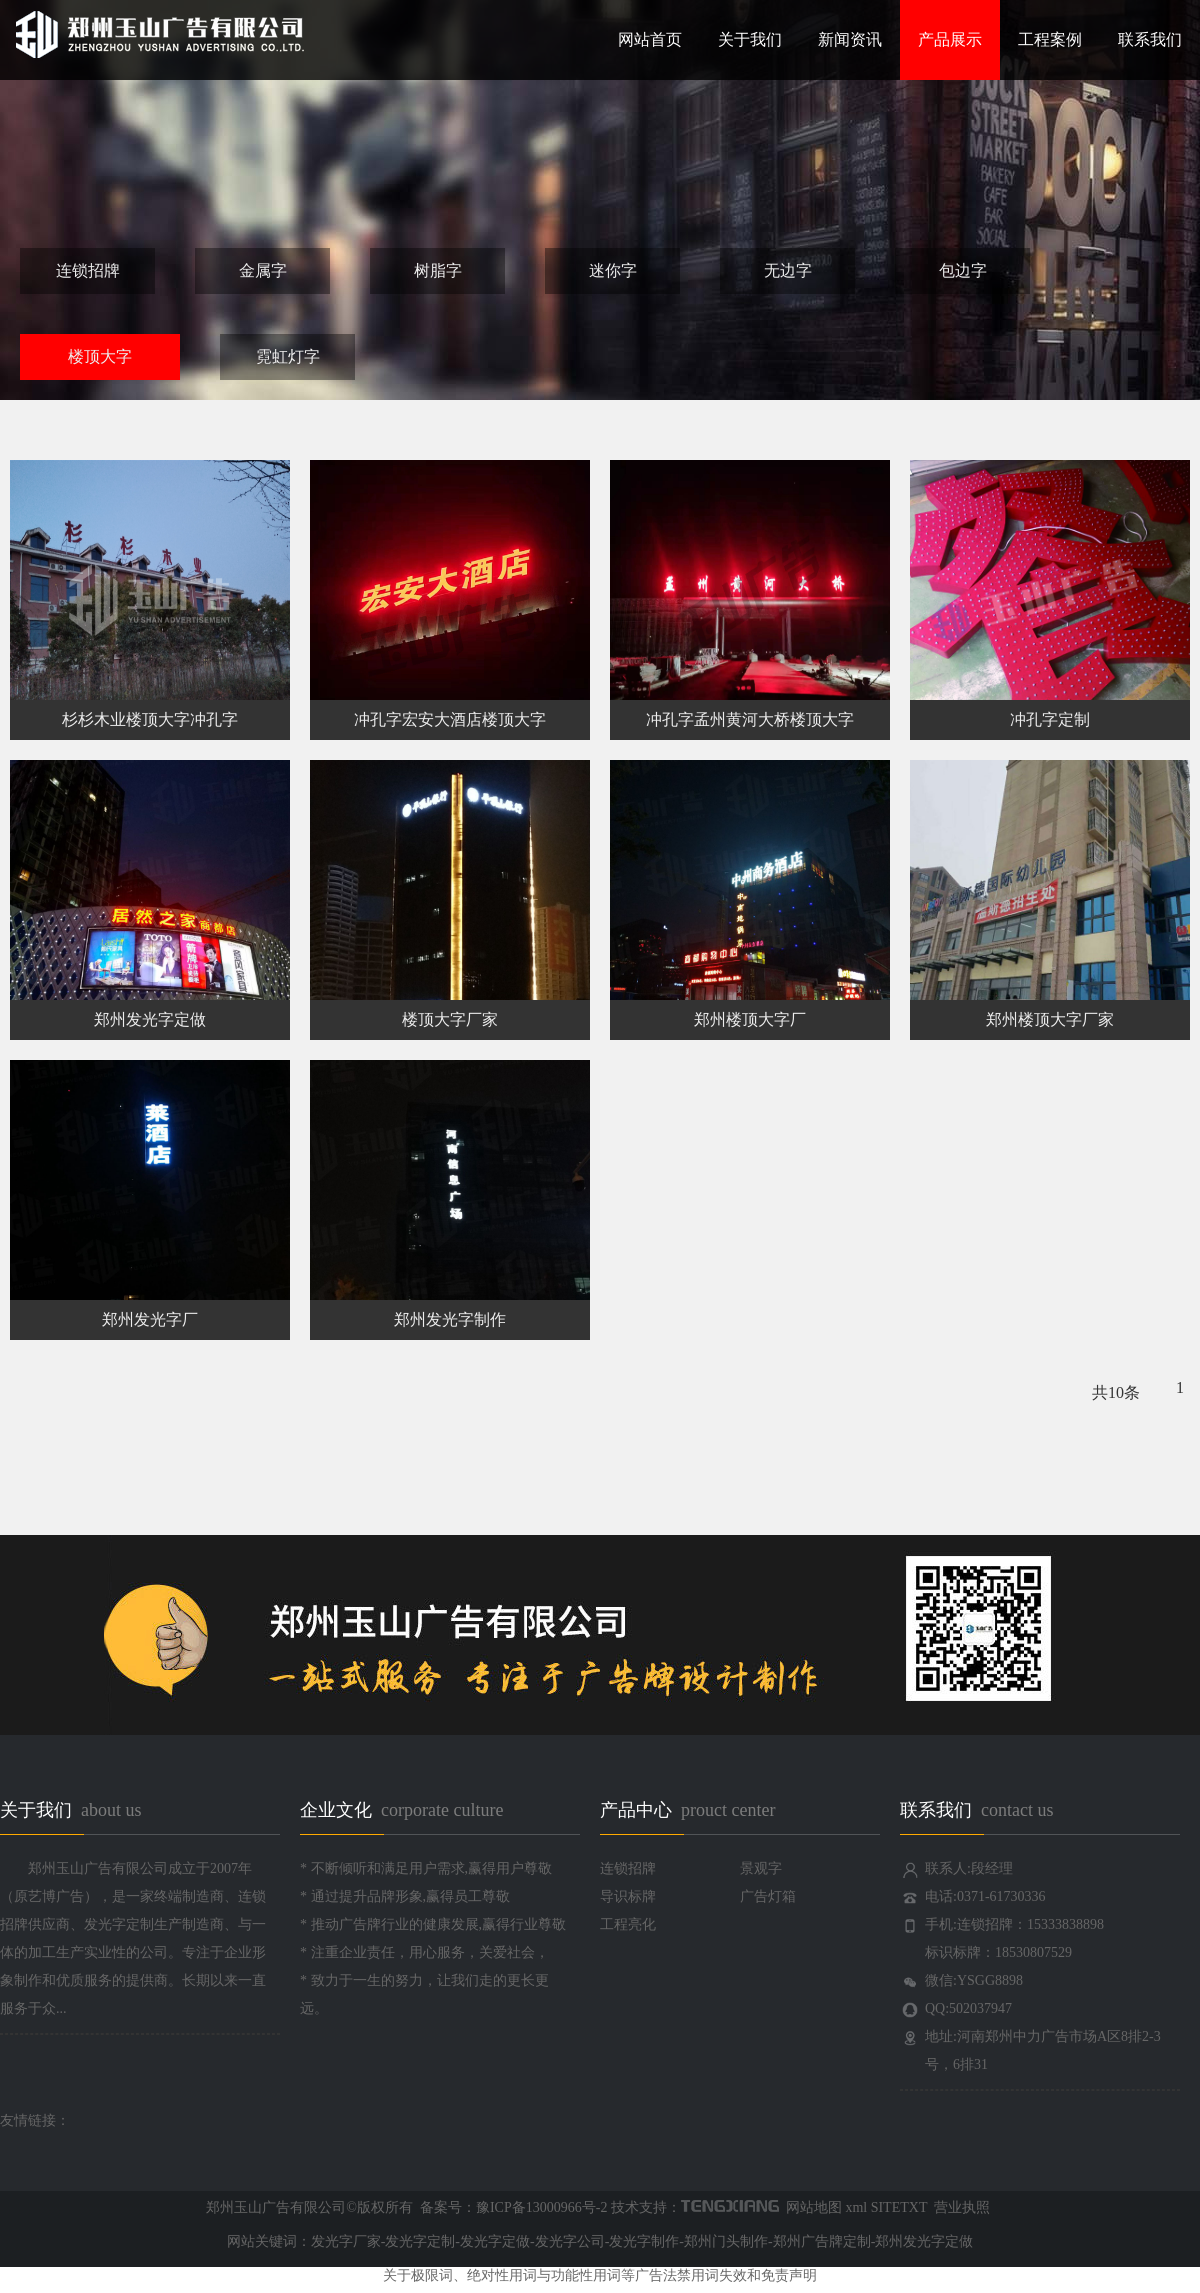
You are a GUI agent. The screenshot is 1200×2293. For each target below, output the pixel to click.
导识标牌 (628, 1896)
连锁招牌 (88, 270)
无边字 (788, 270)
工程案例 (1050, 39)
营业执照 (961, 2207)
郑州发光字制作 (450, 1319)
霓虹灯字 (288, 356)
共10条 (1116, 1392)
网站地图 (812, 2207)
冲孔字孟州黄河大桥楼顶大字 (750, 719)
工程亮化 (628, 1924)
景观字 (761, 1868)
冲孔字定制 (1050, 719)
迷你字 (613, 270)
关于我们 (750, 39)
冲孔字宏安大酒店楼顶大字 (450, 719)
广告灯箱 (768, 1896)
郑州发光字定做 (150, 1019)
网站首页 (650, 39)
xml (856, 2207)
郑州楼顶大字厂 (750, 1019)
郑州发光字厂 (150, 1319)
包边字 (963, 270)
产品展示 (950, 39)
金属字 (263, 270)
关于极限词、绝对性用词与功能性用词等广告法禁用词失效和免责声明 (600, 2275)
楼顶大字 (100, 356)
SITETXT (899, 2207)
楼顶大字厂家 (450, 1019)
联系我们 (1150, 39)
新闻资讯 (850, 39)
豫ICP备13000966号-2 (541, 2207)
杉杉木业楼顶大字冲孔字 (150, 719)
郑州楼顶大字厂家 (1050, 1019)
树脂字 (438, 270)
